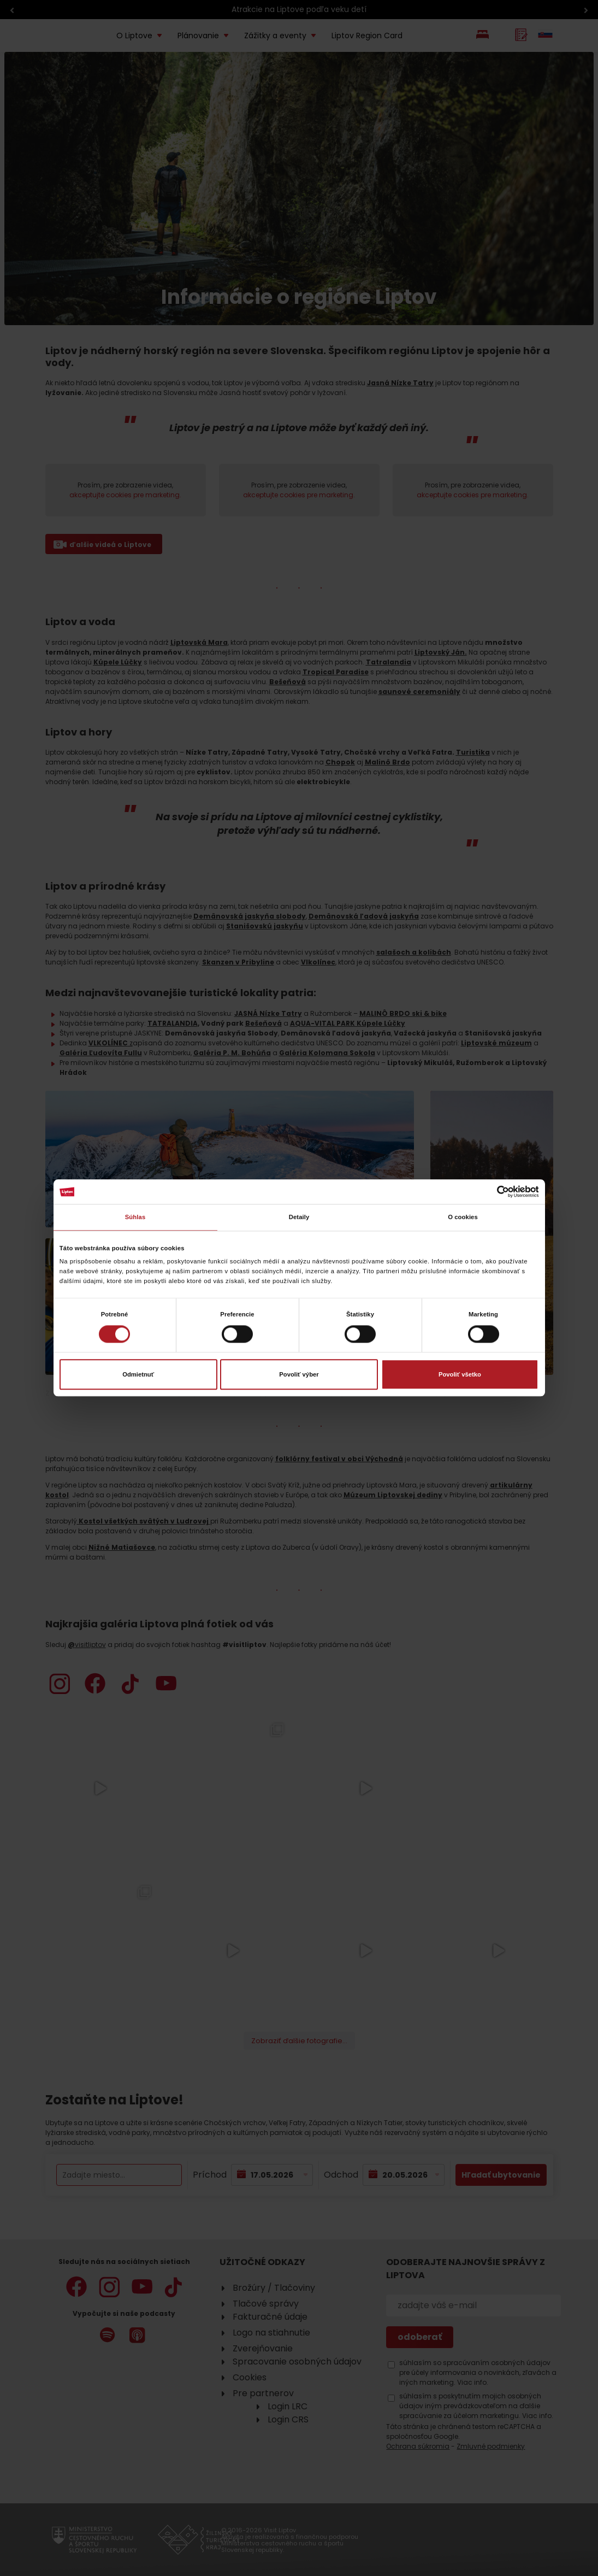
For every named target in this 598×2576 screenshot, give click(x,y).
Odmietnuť (138, 1374)
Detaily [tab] (299, 1217)
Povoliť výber (298, 1374)
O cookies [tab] (463, 1217)
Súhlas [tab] (135, 1217)
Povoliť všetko (460, 1374)
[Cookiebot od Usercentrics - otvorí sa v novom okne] (490, 1192)
